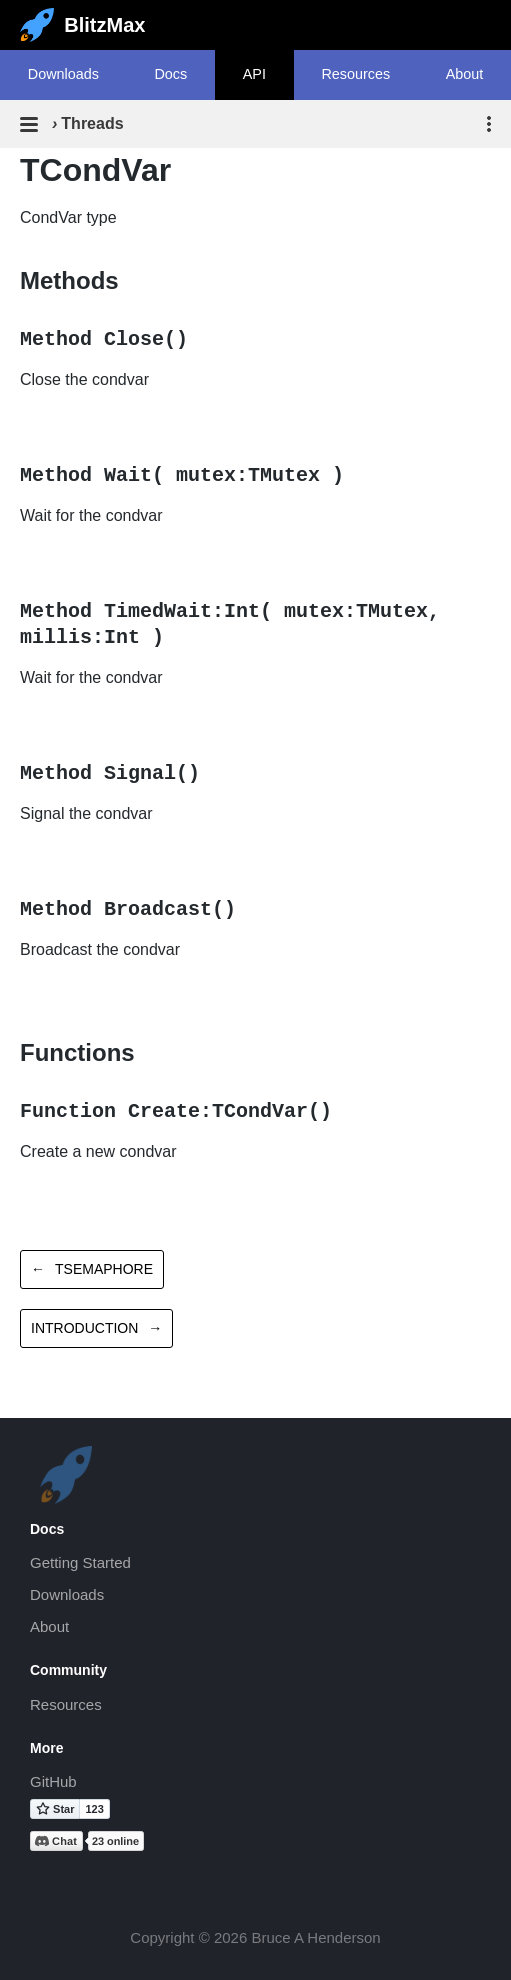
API (254, 74)
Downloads (63, 74)
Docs (170, 74)
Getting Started (80, 1562)
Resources (355, 74)
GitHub (53, 1781)
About (49, 1626)
